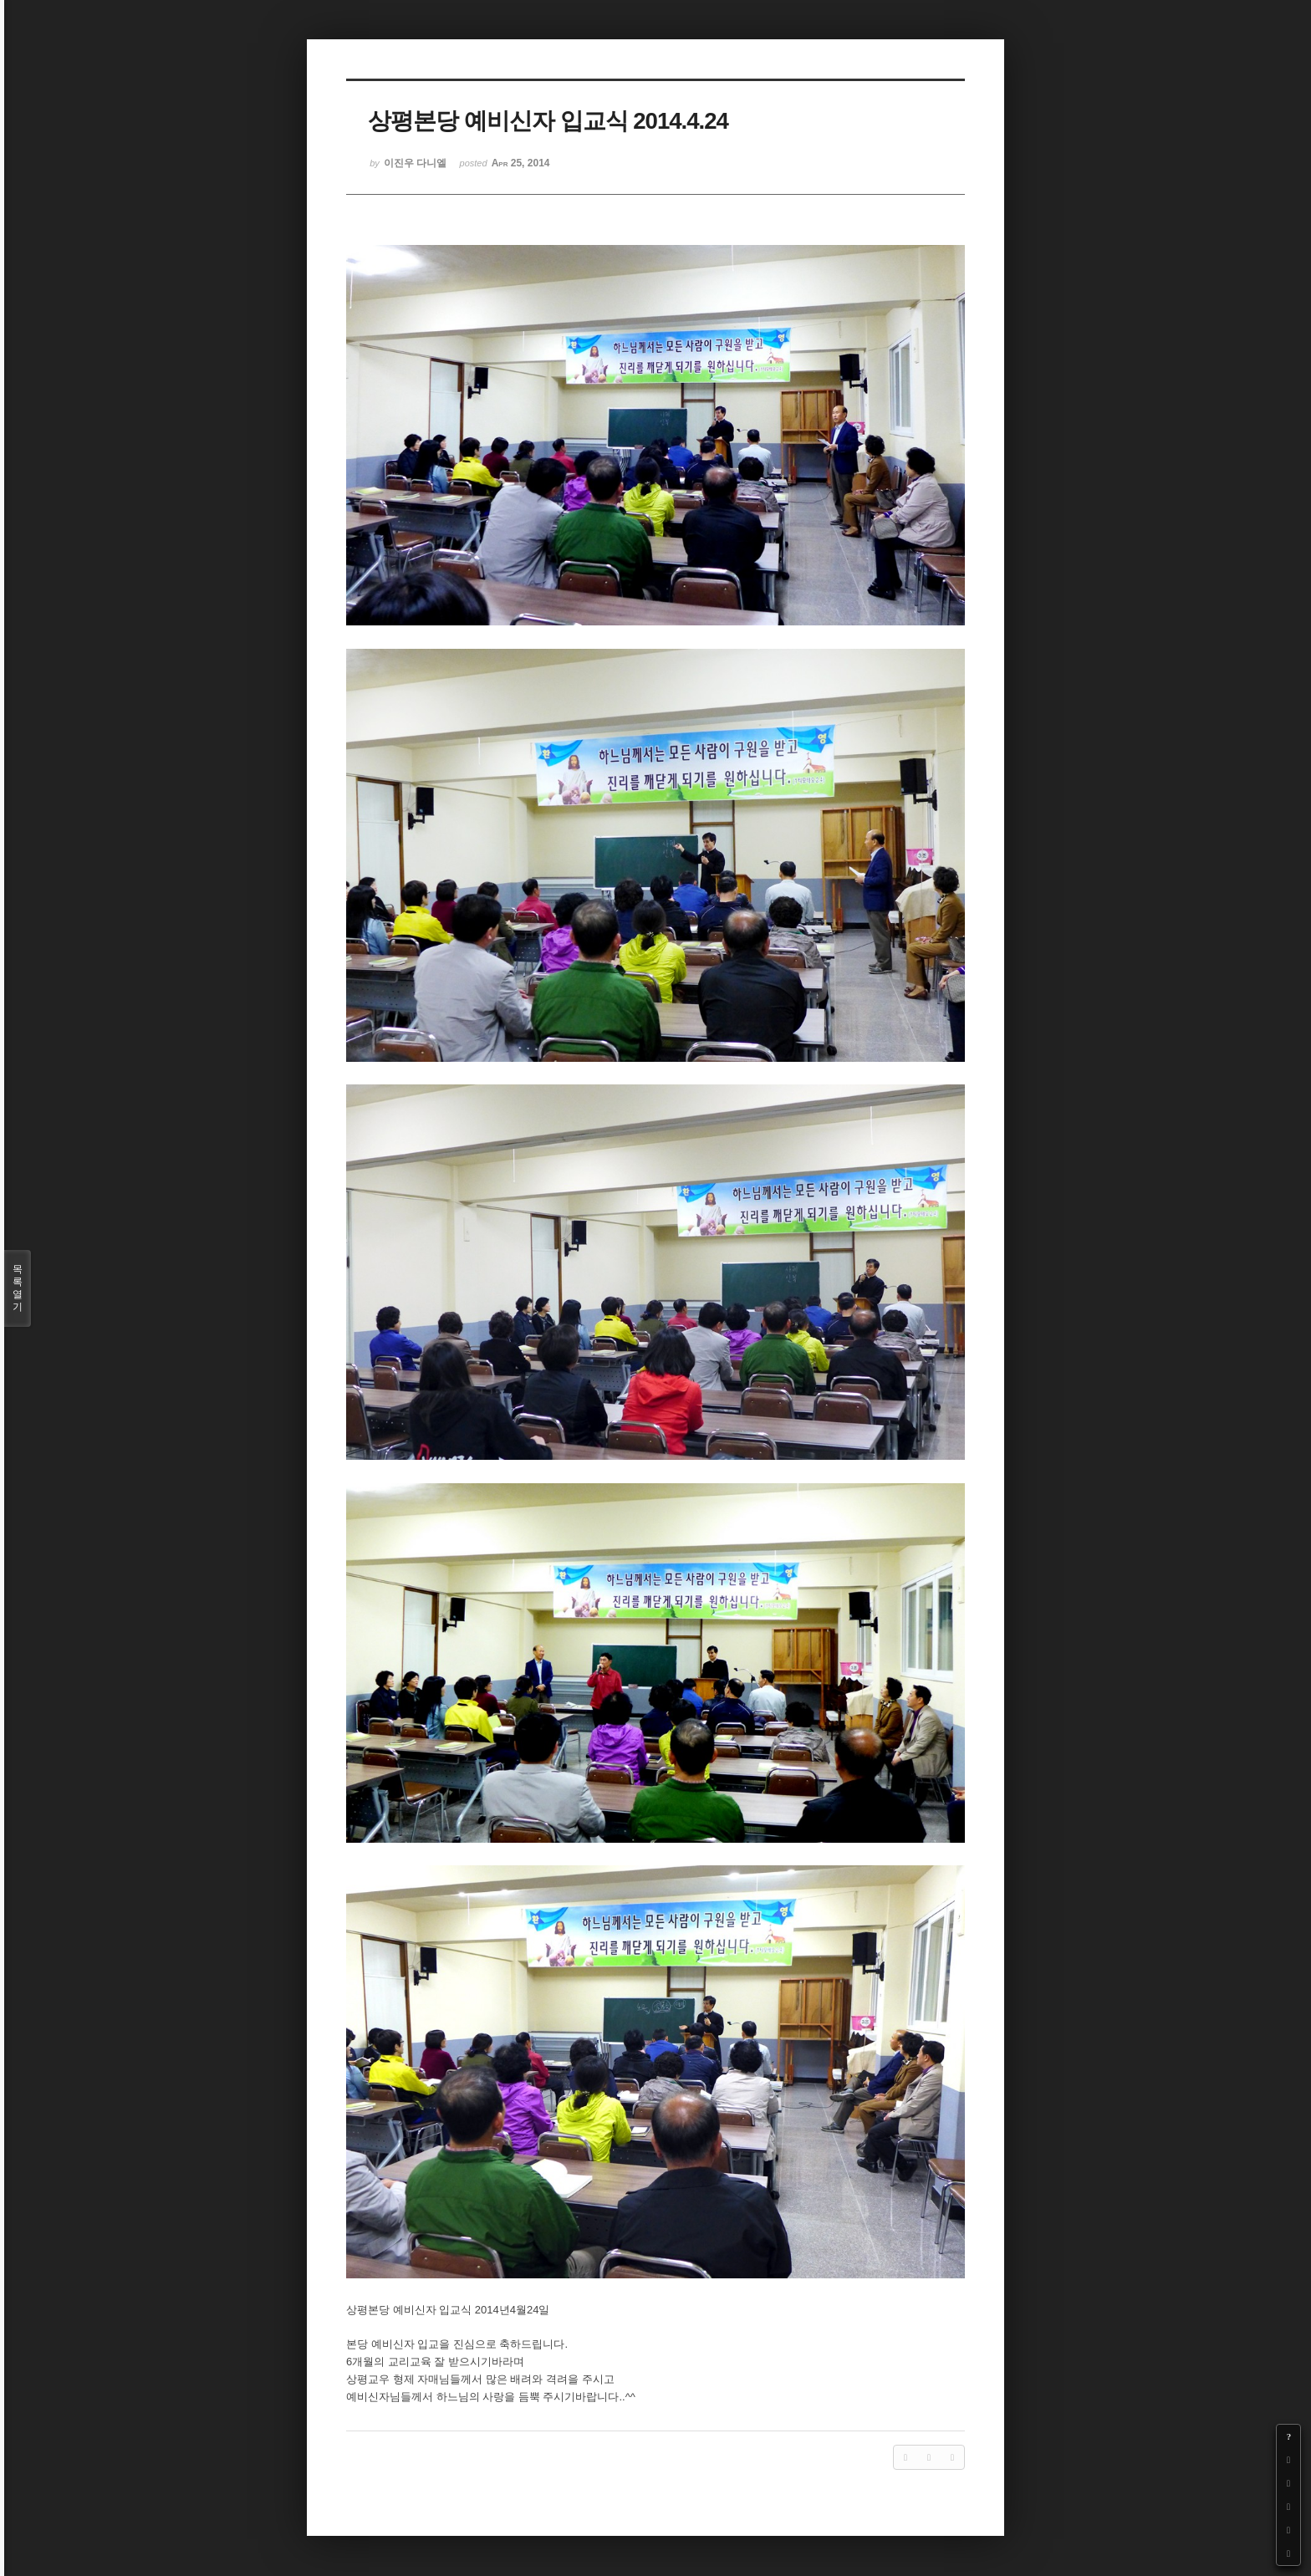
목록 (18, 1288)
